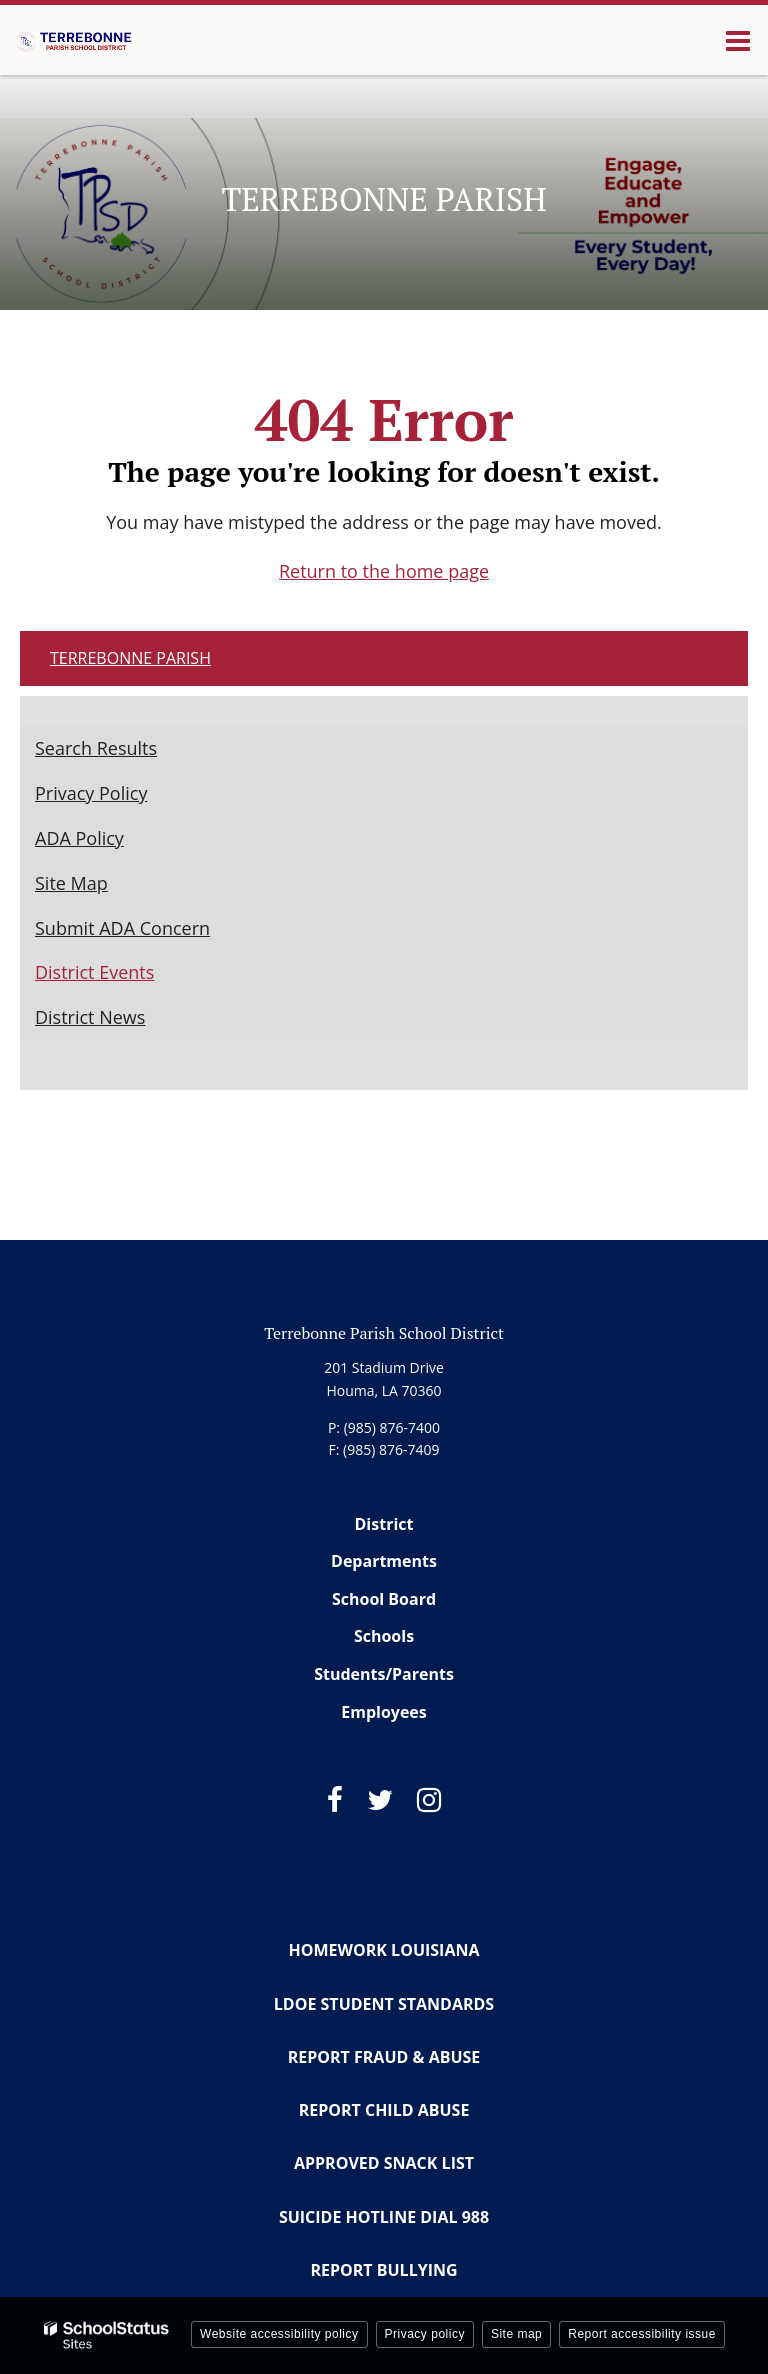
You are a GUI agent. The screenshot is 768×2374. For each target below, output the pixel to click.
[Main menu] (738, 40)
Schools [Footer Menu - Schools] (384, 1636)
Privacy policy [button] (425, 2334)
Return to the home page (384, 571)
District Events (94, 972)
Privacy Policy (91, 793)
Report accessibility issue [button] (642, 2334)
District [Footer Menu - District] (384, 1524)
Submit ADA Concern (122, 928)
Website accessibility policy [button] (279, 2334)
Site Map (71, 883)
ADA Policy (79, 838)
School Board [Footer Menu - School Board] (384, 1599)
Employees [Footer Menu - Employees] (384, 1712)
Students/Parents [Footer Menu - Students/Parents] (384, 1674)
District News (90, 1017)
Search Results (96, 748)
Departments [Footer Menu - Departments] (384, 1561)
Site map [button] (516, 2334)
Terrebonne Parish (130, 658)
